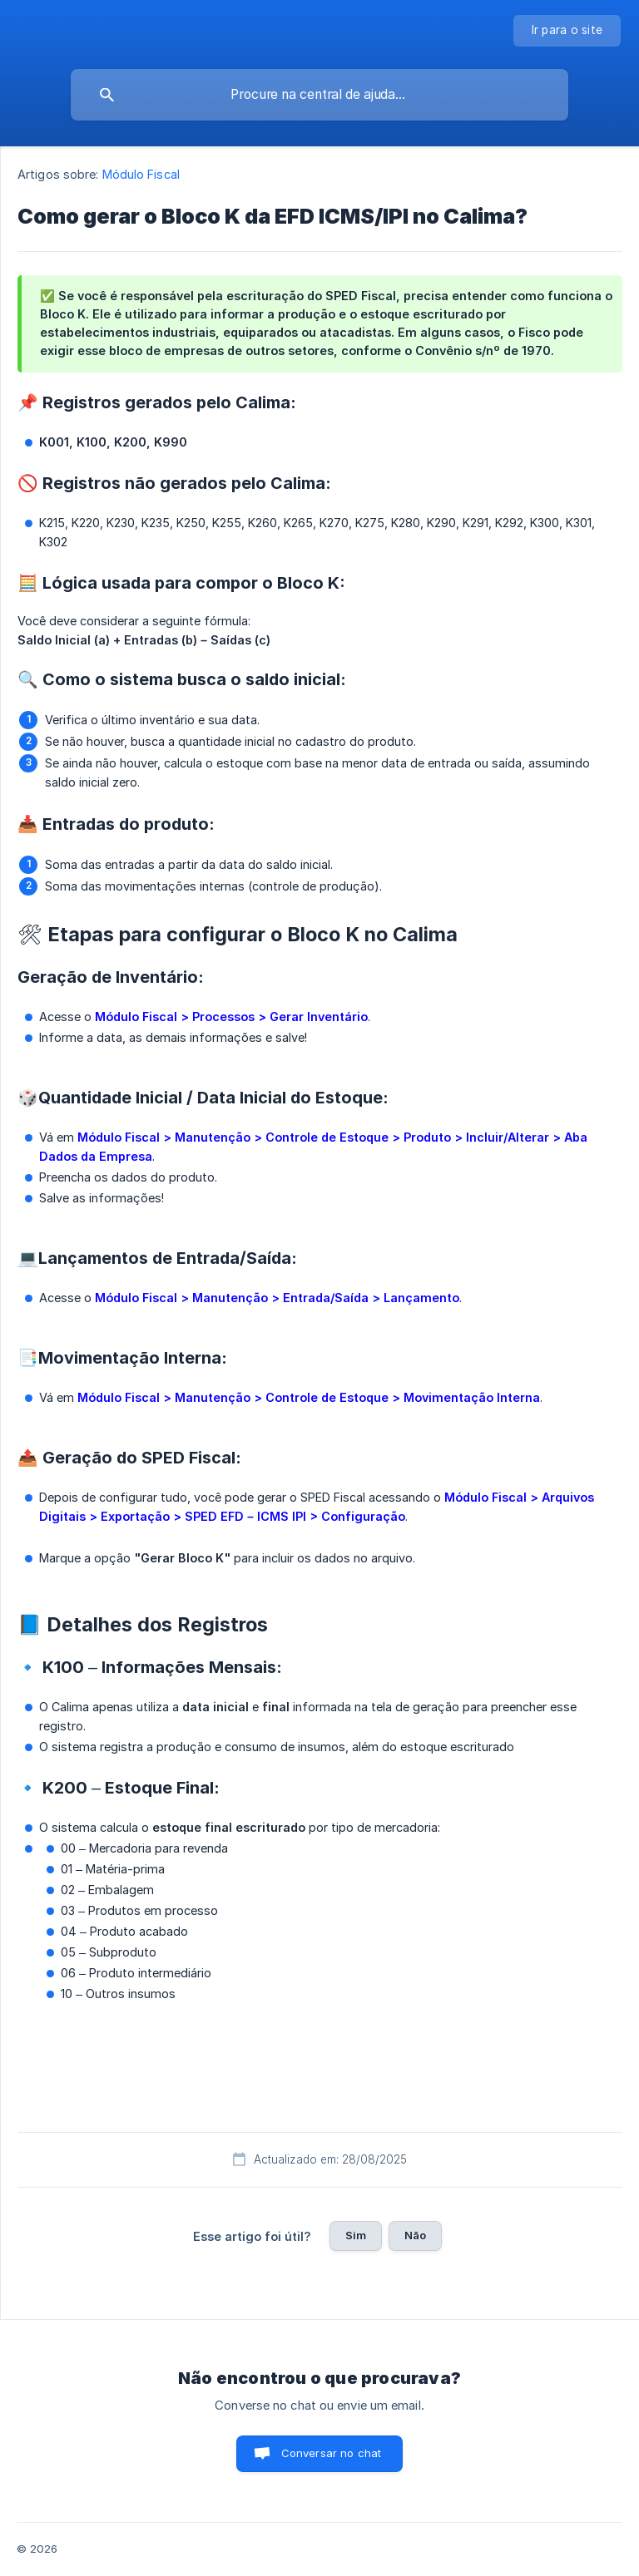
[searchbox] (319, 95)
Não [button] (415, 2235)
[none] (567, 31)
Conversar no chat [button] (331, 2453)
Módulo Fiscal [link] (141, 174)
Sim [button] (355, 2235)
